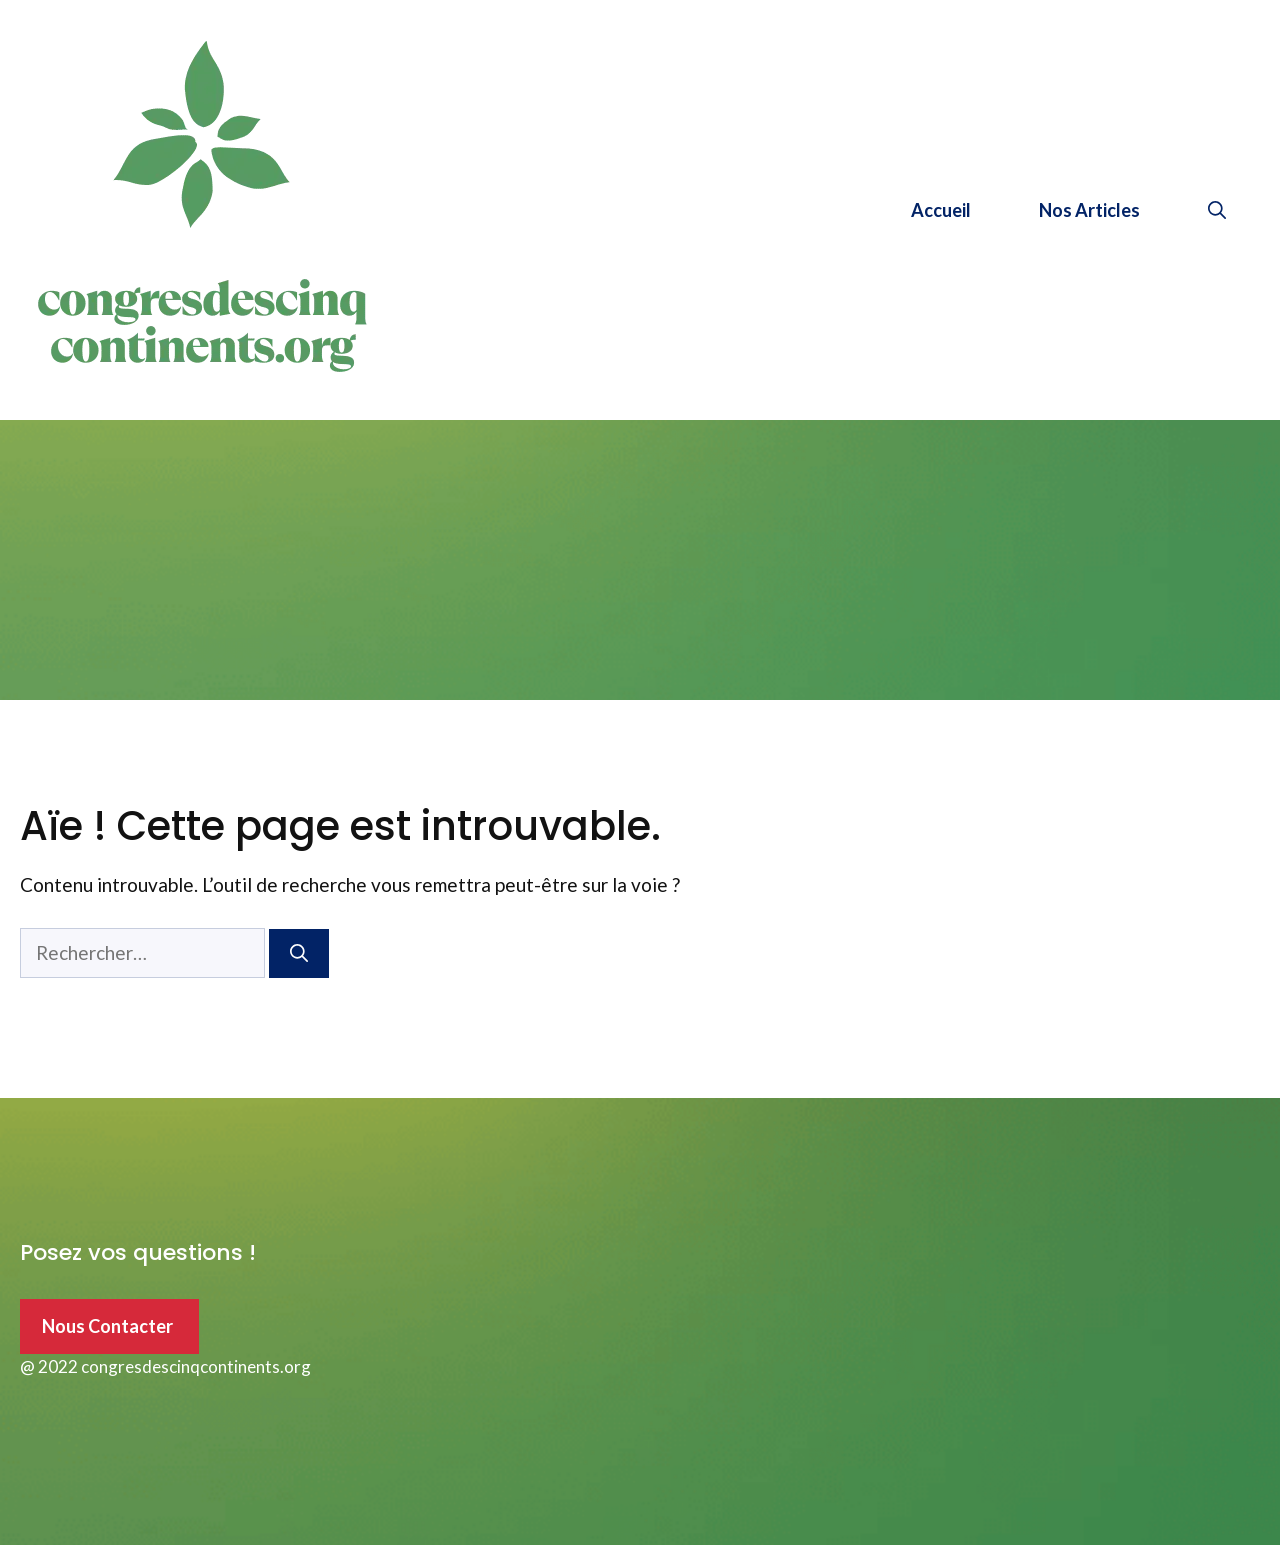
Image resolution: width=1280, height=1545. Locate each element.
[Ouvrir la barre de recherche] (1217, 210)
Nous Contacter (107, 1326)
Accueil (941, 210)
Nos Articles (1089, 210)
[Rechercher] (299, 953)
